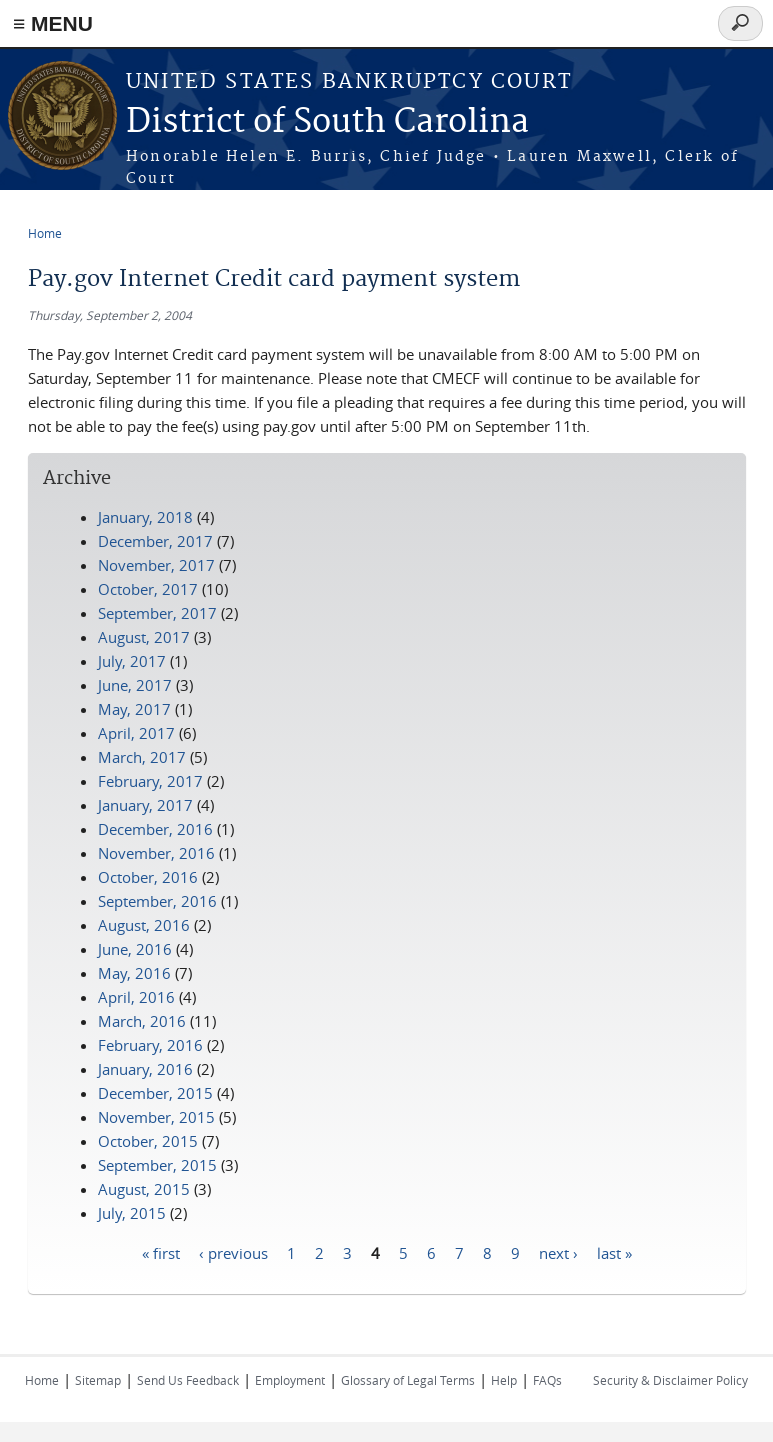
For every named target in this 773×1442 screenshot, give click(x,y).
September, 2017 (157, 613)
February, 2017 (150, 781)
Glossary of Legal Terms (408, 1380)
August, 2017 (144, 637)
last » (614, 1252)
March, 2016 (142, 1021)
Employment (290, 1380)
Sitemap (98, 1380)
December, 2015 (155, 1093)
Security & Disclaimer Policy (670, 1380)
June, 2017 (135, 685)
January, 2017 (145, 805)
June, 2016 (135, 949)
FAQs (547, 1380)
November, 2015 (156, 1117)
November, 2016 (156, 853)
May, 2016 (134, 973)
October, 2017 (148, 589)
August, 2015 (144, 1189)
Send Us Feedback (188, 1380)
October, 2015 (148, 1141)
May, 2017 (134, 709)
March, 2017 (142, 757)
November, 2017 (156, 565)
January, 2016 (145, 1069)
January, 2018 (145, 517)
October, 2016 (148, 877)
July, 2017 (132, 661)
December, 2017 (155, 541)
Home (45, 233)
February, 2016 (150, 1045)
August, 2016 (144, 925)
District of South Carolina (327, 122)
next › (558, 1252)
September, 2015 (157, 1165)
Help (504, 1380)
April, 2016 (136, 997)
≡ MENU (53, 23)
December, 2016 (155, 829)
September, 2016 (157, 901)
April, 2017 (136, 733)
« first (161, 1252)
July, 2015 (132, 1213)
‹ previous (233, 1252)
